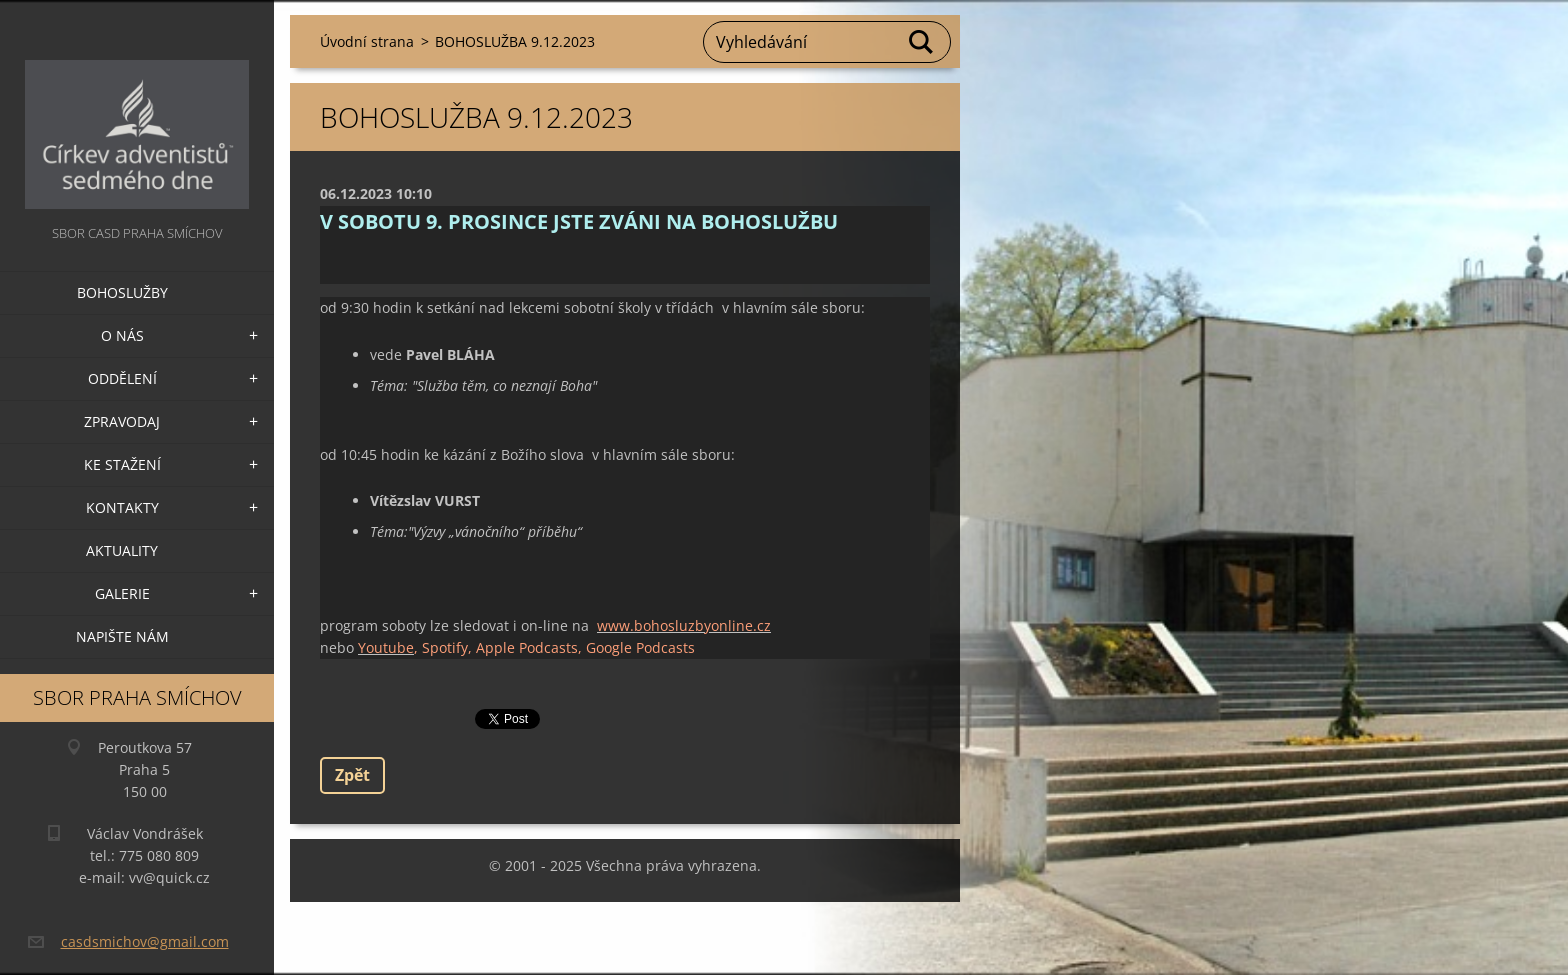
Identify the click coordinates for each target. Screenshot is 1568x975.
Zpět (352, 775)
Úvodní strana (367, 41)
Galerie (122, 593)
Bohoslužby (122, 292)
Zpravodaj (122, 421)
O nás (122, 335)
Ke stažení (122, 464)
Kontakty (122, 507)
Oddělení (122, 378)
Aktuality (122, 550)
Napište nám (122, 636)
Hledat (922, 42)
